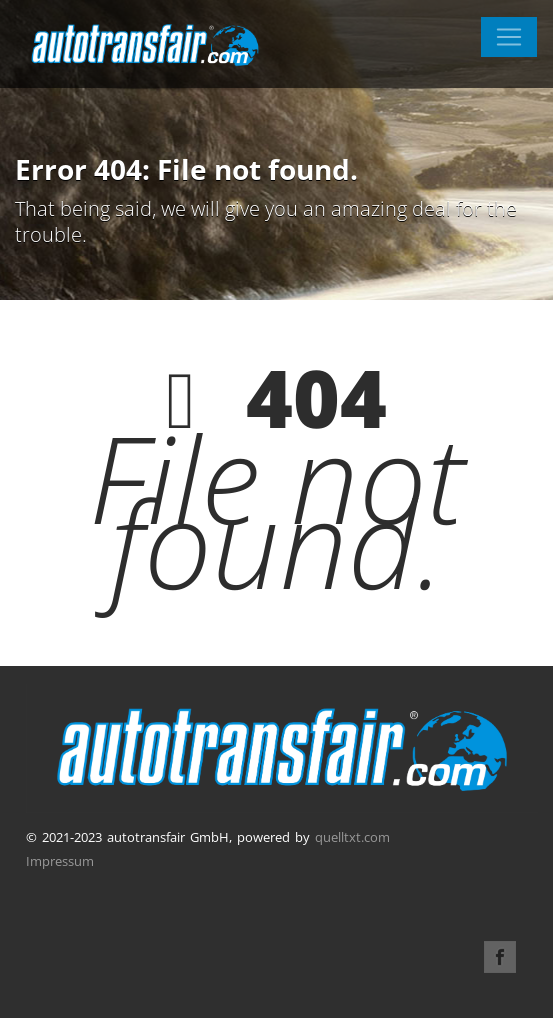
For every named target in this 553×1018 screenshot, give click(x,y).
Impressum (60, 861)
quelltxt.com (352, 837)
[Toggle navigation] (509, 37)
